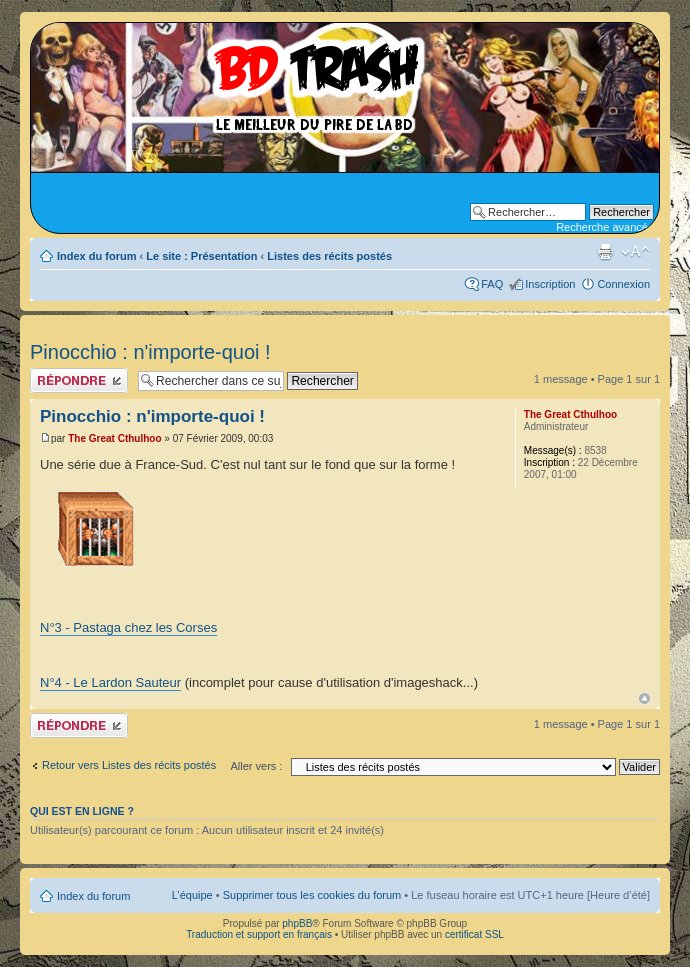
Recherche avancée (605, 227)
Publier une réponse (79, 380)
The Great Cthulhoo (114, 438)
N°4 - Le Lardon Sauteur (110, 682)
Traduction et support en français (259, 934)
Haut (644, 698)
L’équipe (192, 895)
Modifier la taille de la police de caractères (635, 252)
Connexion (623, 284)
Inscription (550, 284)
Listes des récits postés (329, 256)
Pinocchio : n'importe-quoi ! (150, 352)
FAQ (492, 284)
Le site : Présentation (201, 256)
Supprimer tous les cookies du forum (312, 895)
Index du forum (96, 256)
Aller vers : (256, 766)
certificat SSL (474, 934)
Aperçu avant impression (605, 252)
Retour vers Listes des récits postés (129, 765)
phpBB (297, 923)
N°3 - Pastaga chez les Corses (128, 627)
